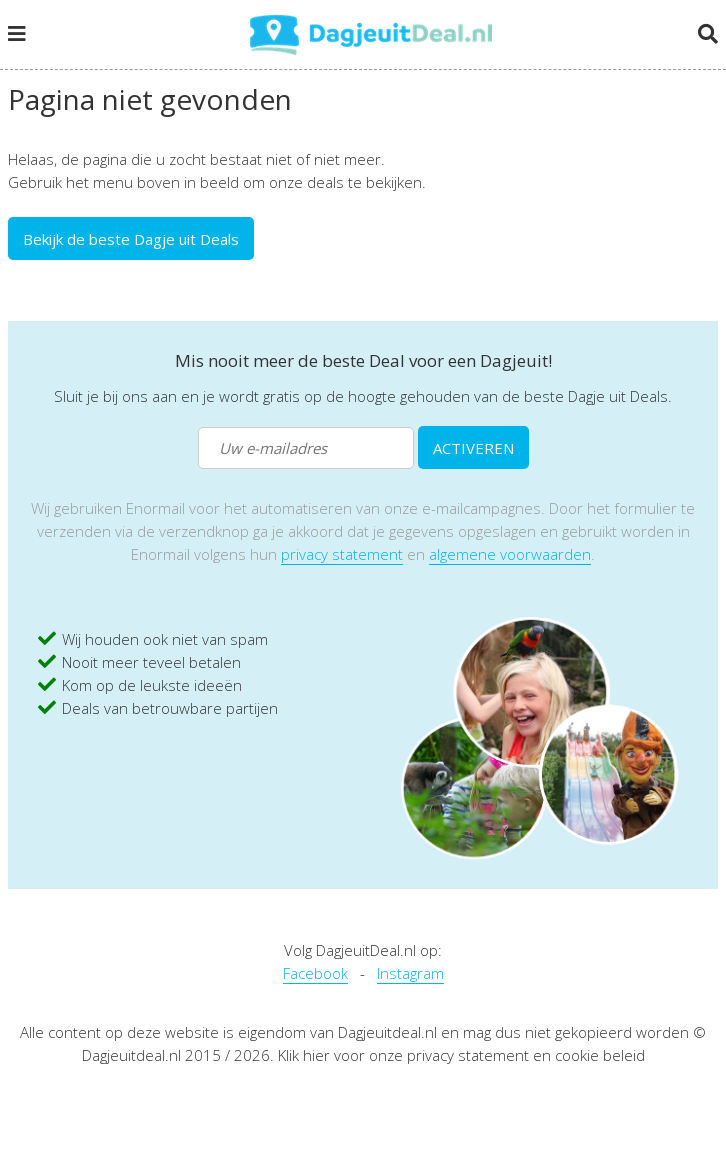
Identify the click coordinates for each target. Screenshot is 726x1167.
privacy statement (342, 554)
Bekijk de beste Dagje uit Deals (131, 239)
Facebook (315, 973)
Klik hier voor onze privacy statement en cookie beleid (461, 1055)
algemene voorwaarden (510, 554)
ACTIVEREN (473, 448)
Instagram (410, 973)
